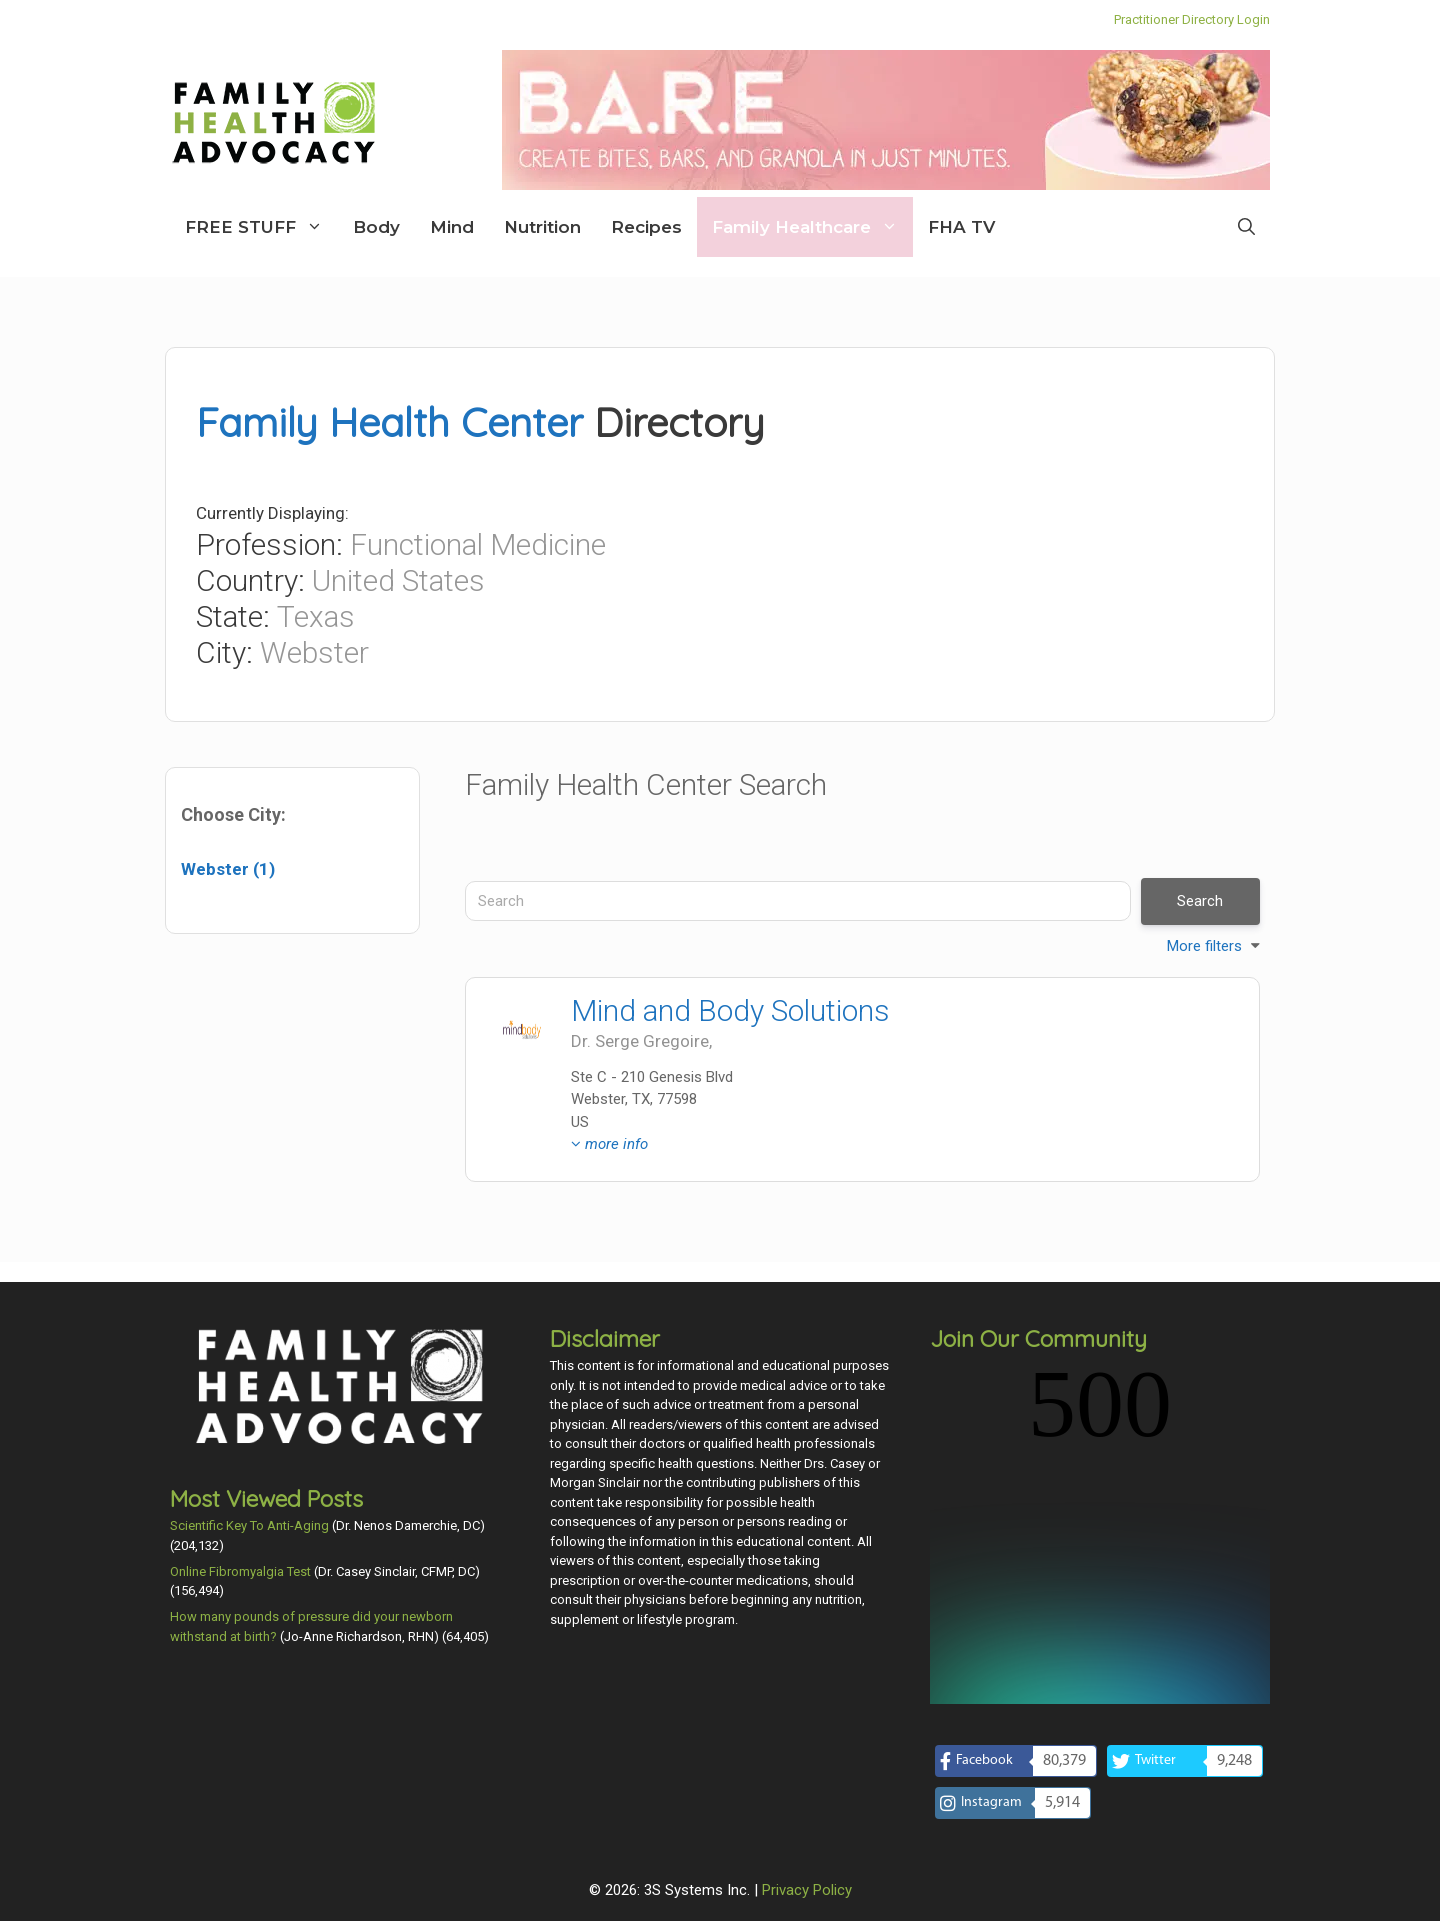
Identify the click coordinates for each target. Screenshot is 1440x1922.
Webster (314, 652)
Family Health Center (389, 422)
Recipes (646, 227)
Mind (452, 227)
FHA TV (961, 227)
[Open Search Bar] (1246, 227)
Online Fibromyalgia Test (240, 1571)
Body (376, 227)
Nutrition (542, 227)
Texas (316, 616)
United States (398, 580)
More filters (1204, 946)
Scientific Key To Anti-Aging (249, 1525)
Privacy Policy (807, 1717)
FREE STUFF (261, 227)
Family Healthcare (812, 227)
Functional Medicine (478, 544)
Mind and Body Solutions (730, 1010)
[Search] (798, 901)
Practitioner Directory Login (1192, 19)
